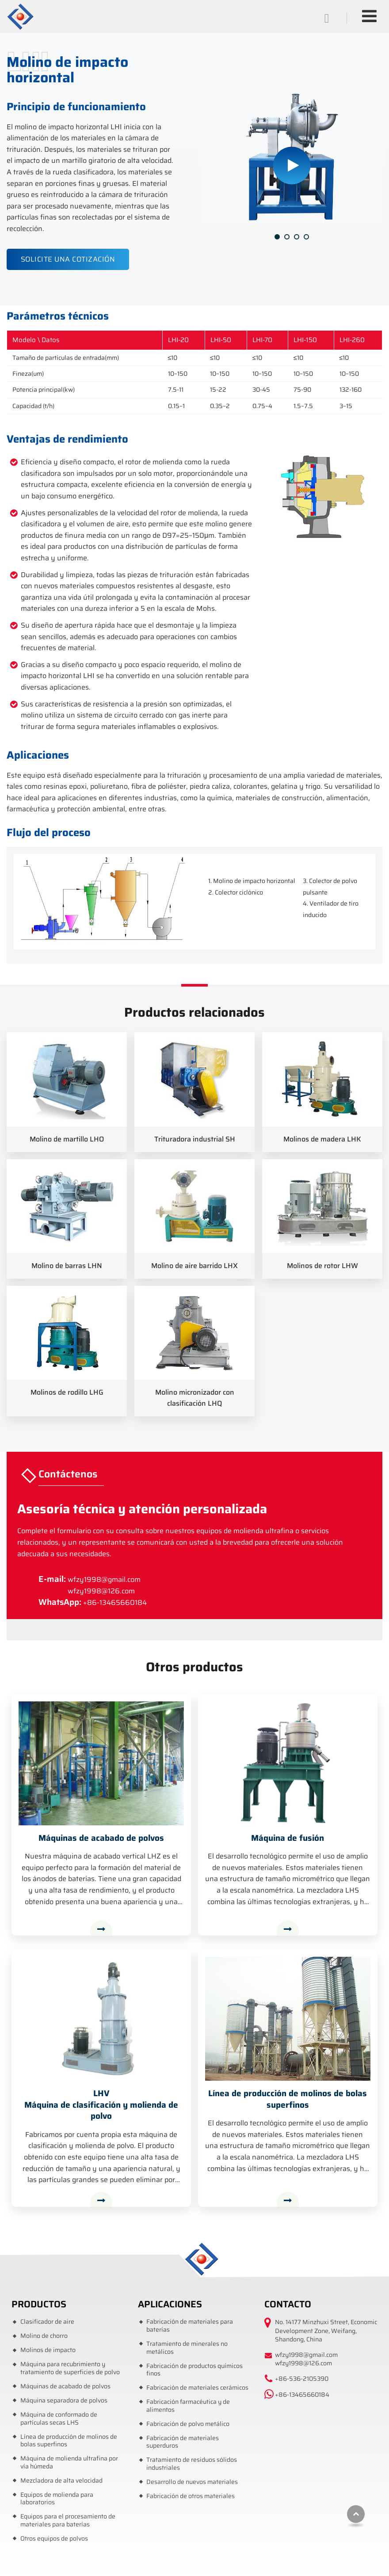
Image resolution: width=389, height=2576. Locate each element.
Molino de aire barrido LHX (194, 1265)
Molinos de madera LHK (322, 1139)
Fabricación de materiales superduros (182, 2442)
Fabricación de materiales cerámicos (197, 2387)
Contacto (287, 2304)
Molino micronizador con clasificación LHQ (194, 1398)
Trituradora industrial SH (194, 1139)
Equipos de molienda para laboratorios (56, 2498)
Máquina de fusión (287, 1838)
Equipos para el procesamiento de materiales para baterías (67, 2520)
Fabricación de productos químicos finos (194, 2370)
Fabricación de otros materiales (190, 2496)
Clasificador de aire (47, 2321)
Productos (38, 2304)
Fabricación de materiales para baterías (189, 2325)
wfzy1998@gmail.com (104, 1579)
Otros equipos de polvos (54, 2538)
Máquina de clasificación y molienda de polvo (101, 2105)
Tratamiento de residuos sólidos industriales (191, 2463)
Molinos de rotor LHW (322, 1265)
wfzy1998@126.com (101, 1591)
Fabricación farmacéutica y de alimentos (188, 2405)
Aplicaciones (170, 2304)
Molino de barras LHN (66, 1265)
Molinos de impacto (48, 2350)
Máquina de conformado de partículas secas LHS (58, 2418)
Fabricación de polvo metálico (187, 2424)
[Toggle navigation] (369, 16)
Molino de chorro (44, 2336)
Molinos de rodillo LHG (67, 1392)
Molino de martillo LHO (67, 1139)
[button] (277, 236)
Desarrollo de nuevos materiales (192, 2482)
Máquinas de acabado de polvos (101, 1838)
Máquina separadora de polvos (63, 2400)
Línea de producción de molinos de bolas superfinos (287, 2099)
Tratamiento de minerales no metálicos (187, 2347)
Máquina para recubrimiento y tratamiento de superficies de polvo (70, 2368)
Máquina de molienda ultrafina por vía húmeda (69, 2462)
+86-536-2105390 (301, 2378)
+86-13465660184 (115, 1602)
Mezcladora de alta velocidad (61, 2480)
